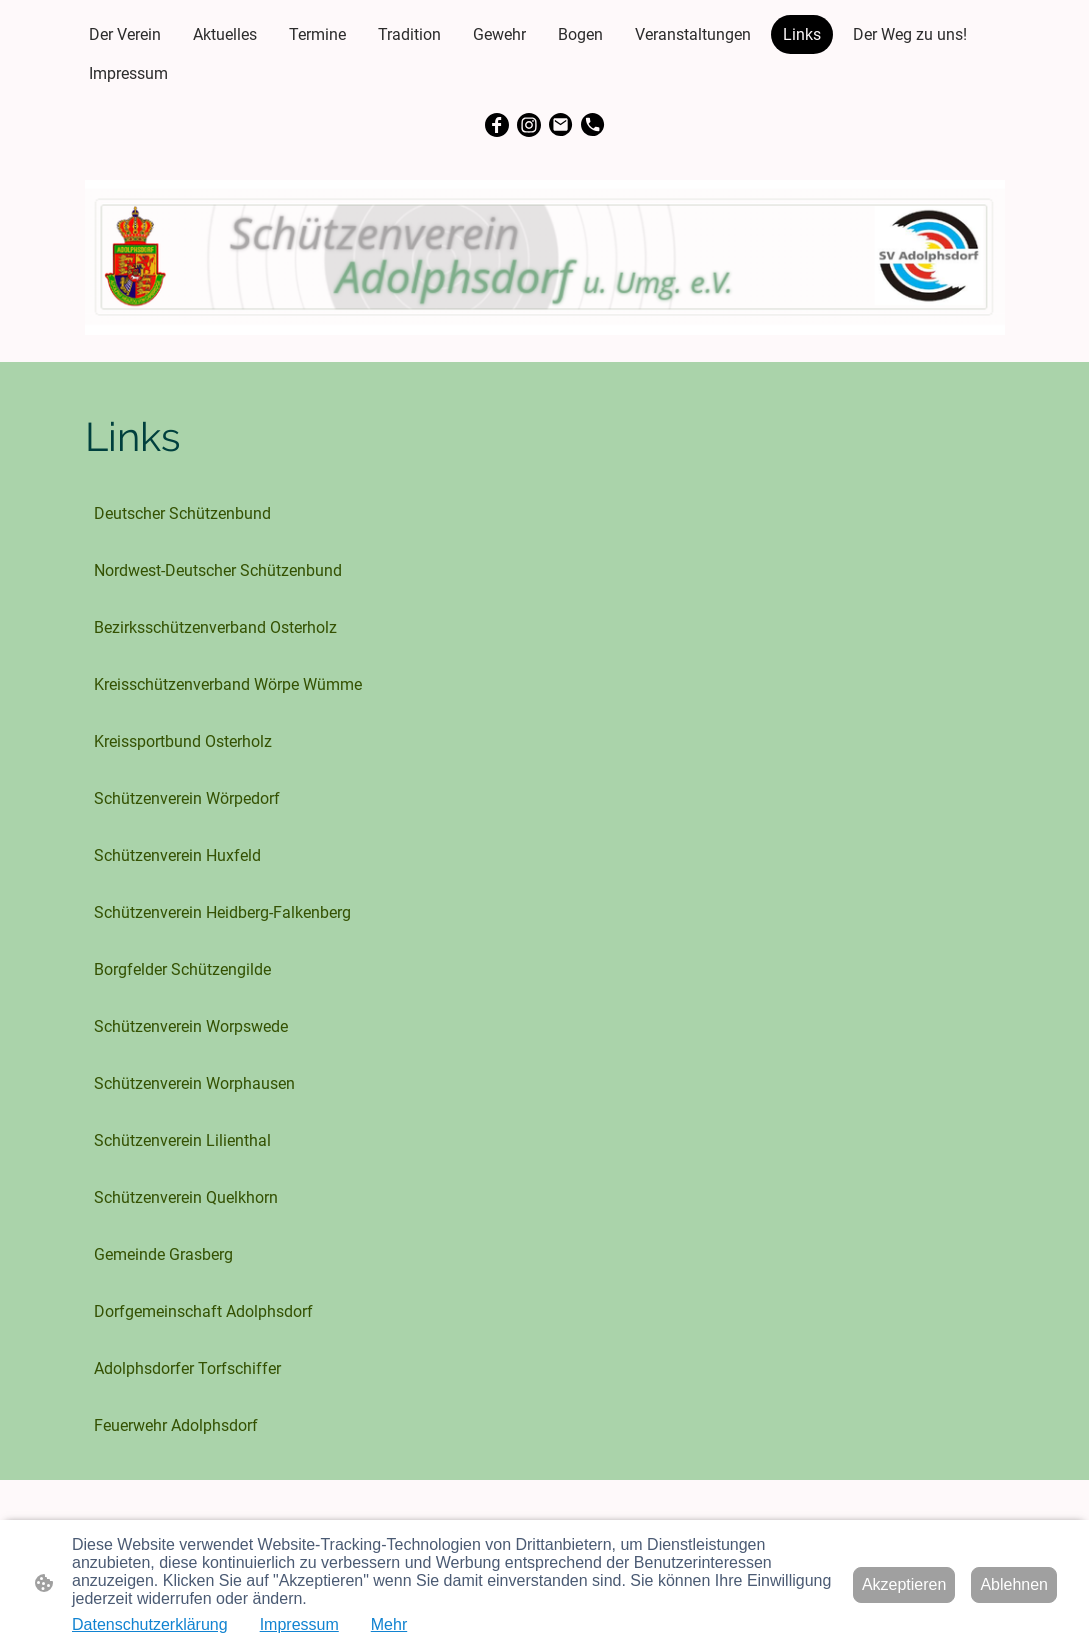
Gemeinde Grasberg (163, 1254)
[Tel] (593, 125)
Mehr (389, 1624)
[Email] (561, 125)
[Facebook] (497, 125)
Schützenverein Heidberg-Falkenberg (222, 912)
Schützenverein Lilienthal (182, 1140)
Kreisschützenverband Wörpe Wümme (228, 684)
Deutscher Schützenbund (182, 513)
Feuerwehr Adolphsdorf (176, 1425)
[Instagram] (529, 125)
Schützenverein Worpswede (191, 1026)
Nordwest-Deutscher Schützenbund (218, 570)
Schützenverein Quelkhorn (186, 1197)
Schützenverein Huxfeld (177, 855)
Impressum (299, 1624)
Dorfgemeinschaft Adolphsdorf (203, 1311)
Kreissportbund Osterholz (183, 741)
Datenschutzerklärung (150, 1624)
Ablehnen (1014, 1584)
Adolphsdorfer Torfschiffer (187, 1368)
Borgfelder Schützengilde (182, 969)
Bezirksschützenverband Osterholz (215, 627)
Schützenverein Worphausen (194, 1083)
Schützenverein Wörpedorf (187, 798)
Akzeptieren (904, 1584)
